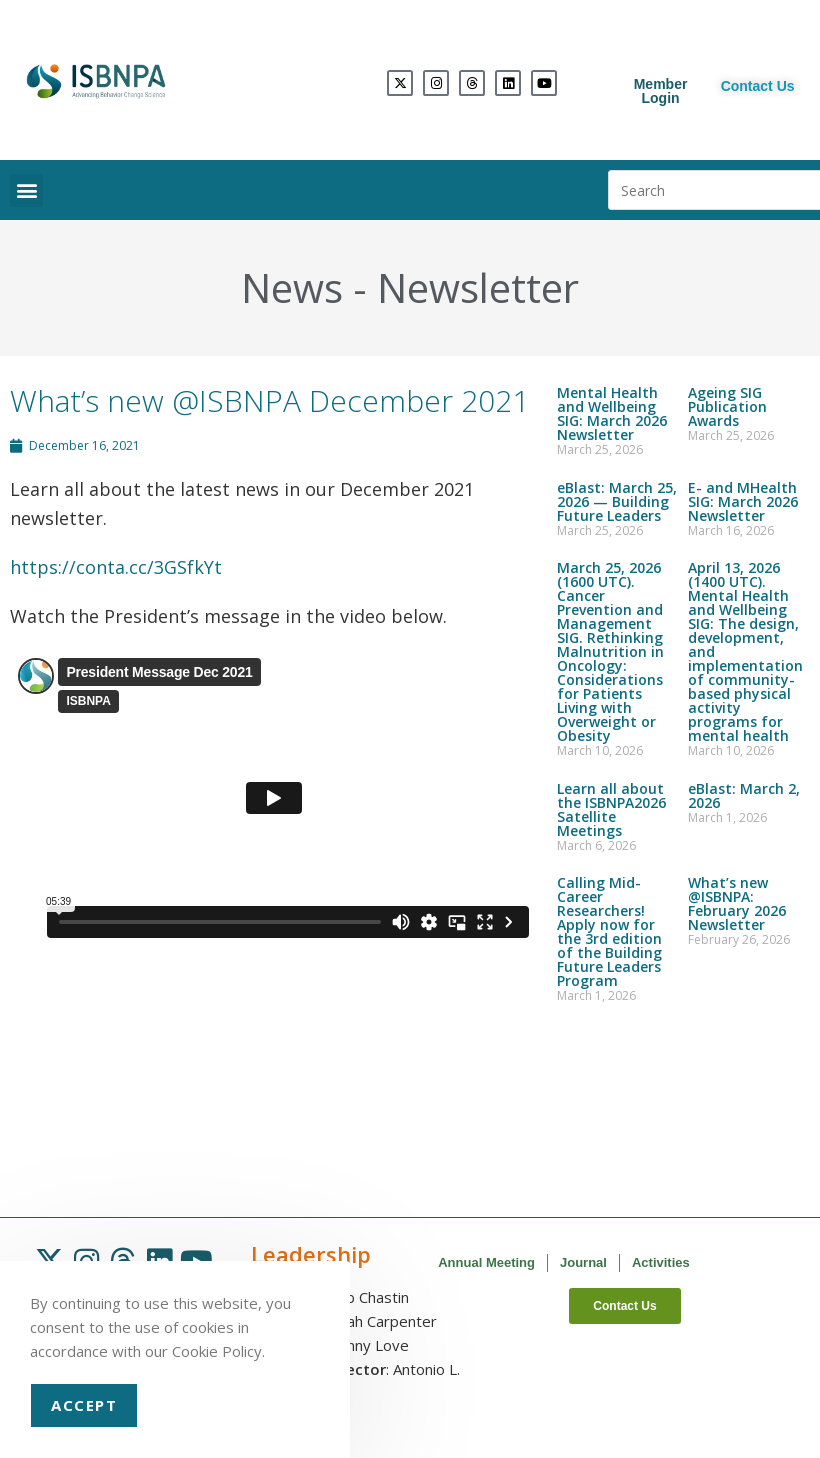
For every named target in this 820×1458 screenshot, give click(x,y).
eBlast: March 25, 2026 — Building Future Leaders (617, 501)
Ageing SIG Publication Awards (727, 406)
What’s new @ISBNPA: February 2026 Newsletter (737, 903)
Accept (84, 1405)
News (292, 287)
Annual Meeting (486, 1262)
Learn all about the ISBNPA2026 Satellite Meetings (611, 809)
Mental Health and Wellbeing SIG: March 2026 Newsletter (612, 413)
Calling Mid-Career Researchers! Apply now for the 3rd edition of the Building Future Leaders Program (609, 931)
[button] (26, 190)
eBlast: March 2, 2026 (744, 795)
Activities (661, 1262)
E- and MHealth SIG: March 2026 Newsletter (743, 501)
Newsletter (478, 287)
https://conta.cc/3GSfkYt (116, 567)
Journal (583, 1262)
